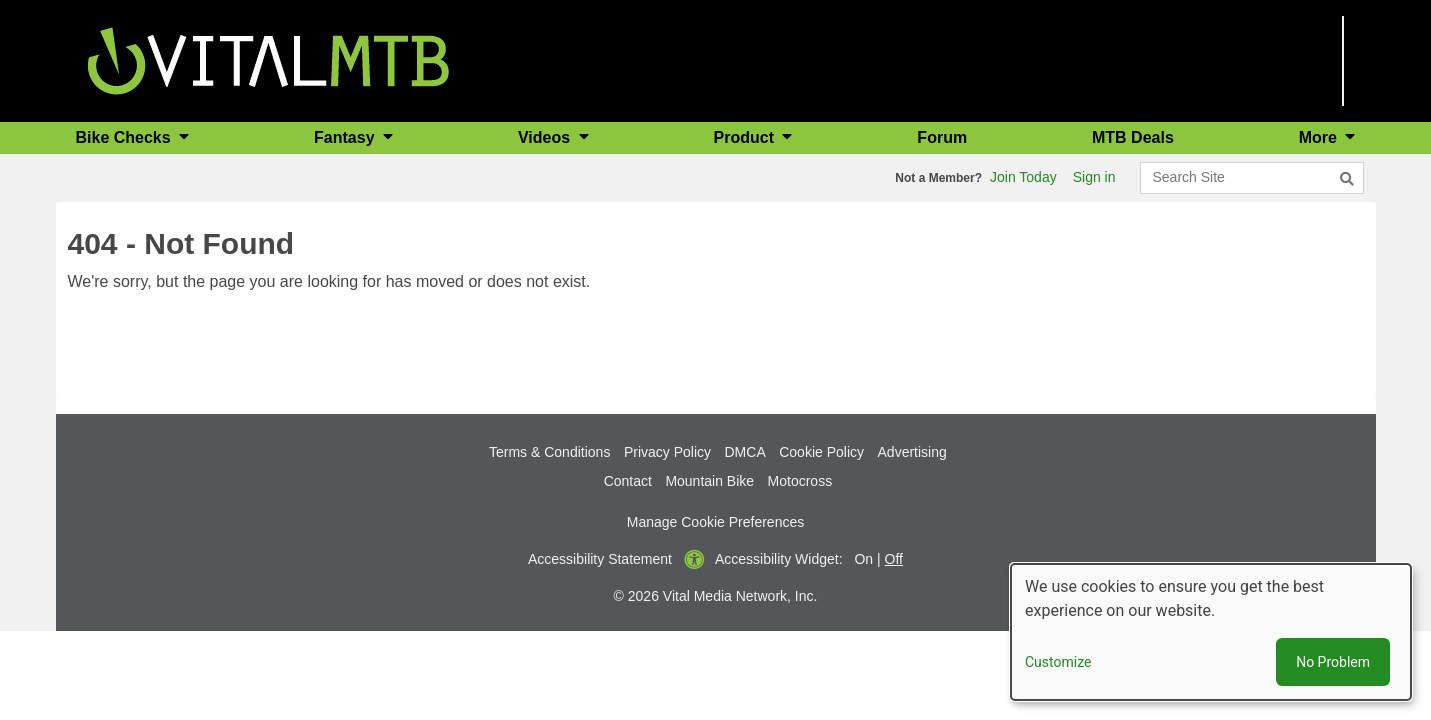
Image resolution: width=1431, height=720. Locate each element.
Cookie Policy (821, 452)
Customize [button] (1058, 662)
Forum (942, 137)
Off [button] (894, 559)
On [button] (863, 559)
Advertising (912, 452)
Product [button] (746, 137)
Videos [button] (546, 137)
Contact (628, 481)
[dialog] (1211, 632)
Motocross (800, 481)
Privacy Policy (667, 452)
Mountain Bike (709, 481)
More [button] (1320, 137)
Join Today (1023, 177)
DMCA (745, 452)
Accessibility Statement (600, 559)
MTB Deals (1133, 137)
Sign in (1094, 177)
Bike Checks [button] (126, 137)
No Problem (1333, 662)
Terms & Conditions (549, 452)
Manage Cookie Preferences (715, 522)
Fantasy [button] (346, 137)
